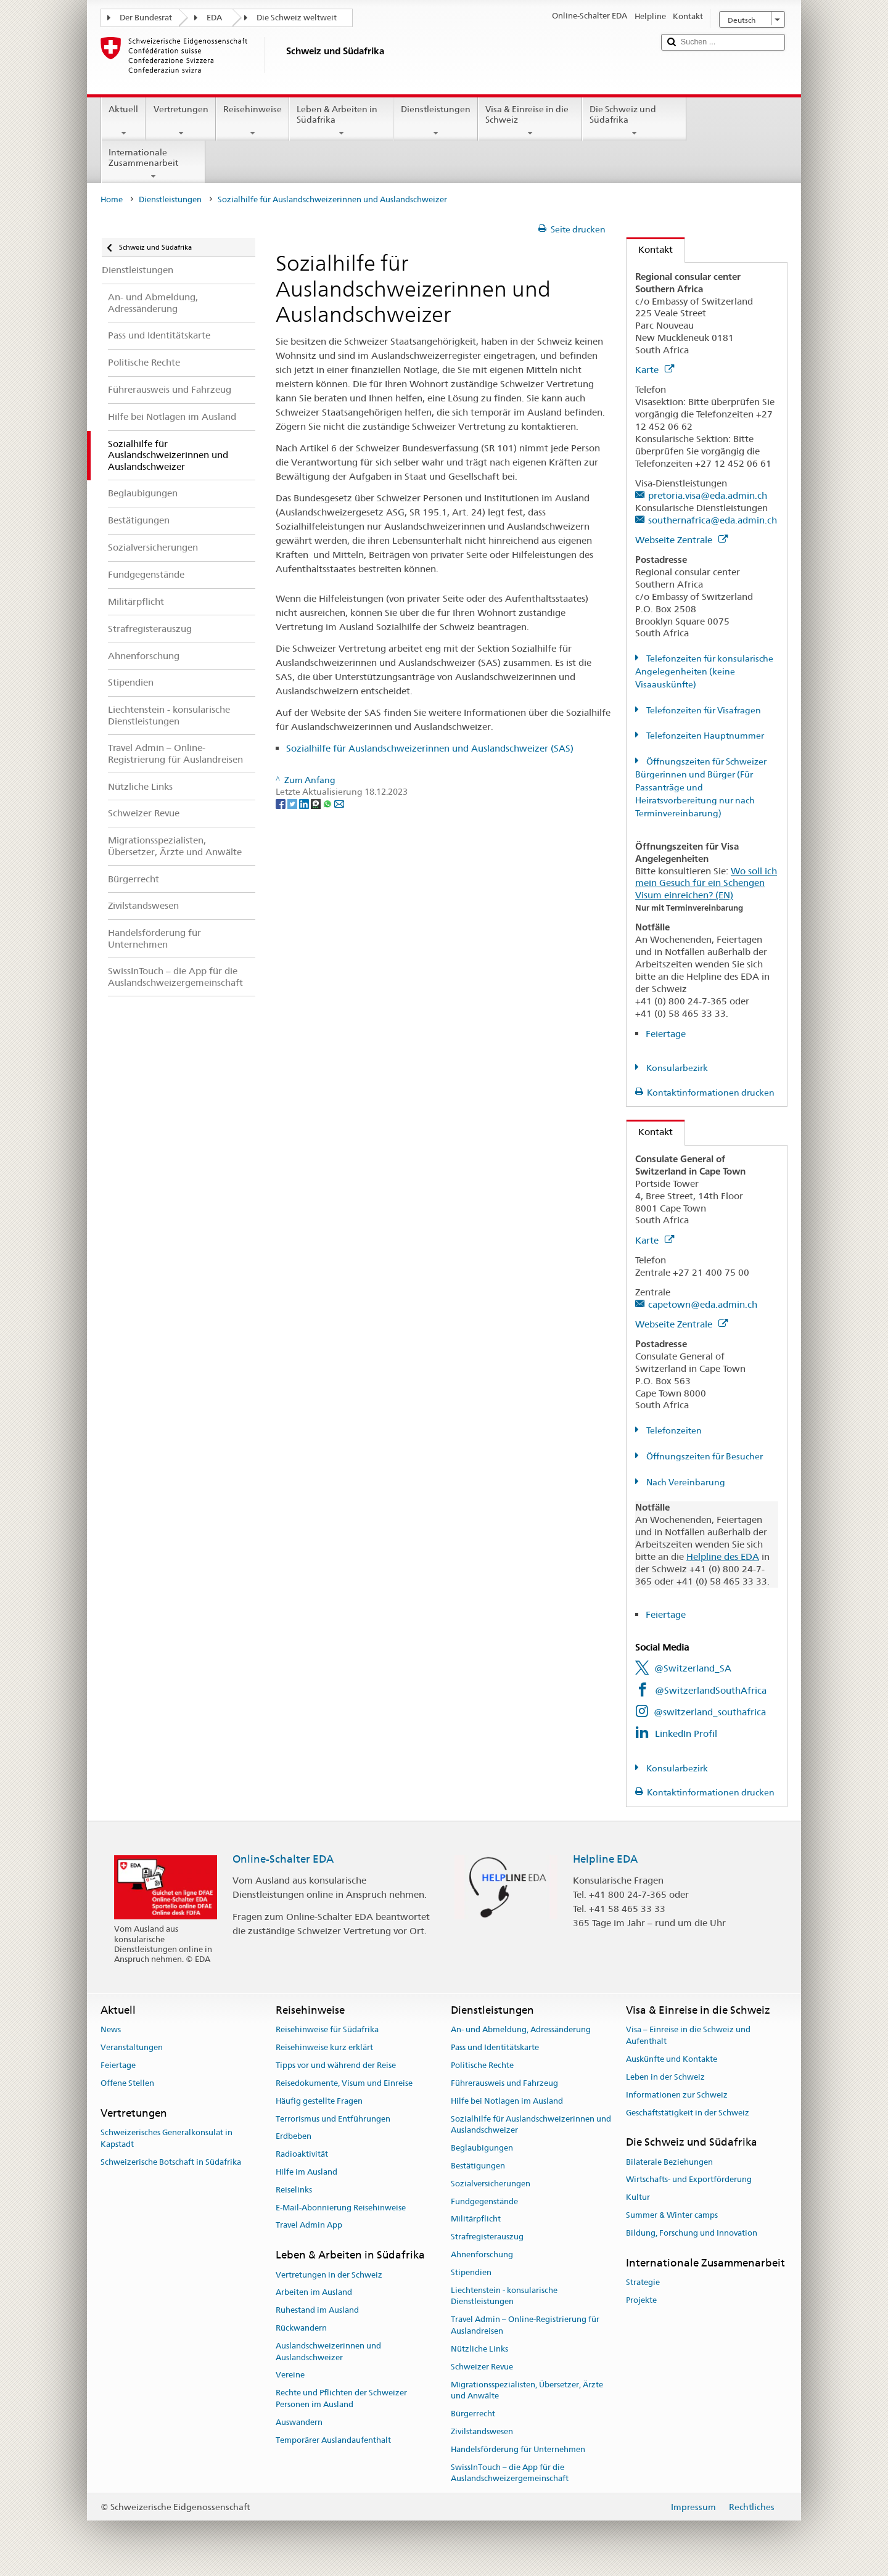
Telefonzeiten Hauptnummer (704, 735)
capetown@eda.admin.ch (702, 1304)
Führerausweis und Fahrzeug (504, 2083)
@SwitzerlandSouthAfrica (711, 1690)
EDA (214, 17)
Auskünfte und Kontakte (671, 2059)
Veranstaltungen (132, 2048)
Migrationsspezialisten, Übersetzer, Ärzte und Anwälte (527, 2390)
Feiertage (666, 1034)
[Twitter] (293, 803)
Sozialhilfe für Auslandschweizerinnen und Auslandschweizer (531, 2124)
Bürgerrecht (473, 2413)
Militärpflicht (476, 2219)
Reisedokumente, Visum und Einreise (344, 2083)
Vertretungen (180, 120)
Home (112, 199)
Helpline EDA (605, 1859)
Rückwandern (301, 2327)
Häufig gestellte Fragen (319, 2101)
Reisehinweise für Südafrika (327, 2030)
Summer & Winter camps (672, 2215)
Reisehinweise (252, 120)
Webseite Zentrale (681, 540)
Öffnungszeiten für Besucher (703, 1456)
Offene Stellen (127, 2083)
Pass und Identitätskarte (495, 2048)
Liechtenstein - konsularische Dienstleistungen (504, 2296)
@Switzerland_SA (692, 1668)
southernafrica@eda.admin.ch (712, 520)
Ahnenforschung (482, 2254)
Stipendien (471, 2272)
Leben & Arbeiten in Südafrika (341, 120)
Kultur (638, 2197)
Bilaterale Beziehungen (669, 2162)
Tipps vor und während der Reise (336, 2065)
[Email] (339, 803)
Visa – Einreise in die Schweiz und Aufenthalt (688, 2035)
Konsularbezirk (676, 1068)
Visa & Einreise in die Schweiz (530, 120)
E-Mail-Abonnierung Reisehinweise (341, 2207)
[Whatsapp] (328, 803)
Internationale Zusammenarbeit (153, 164)
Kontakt (650, 249)
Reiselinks (294, 2189)
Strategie (643, 2282)
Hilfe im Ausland (306, 2171)
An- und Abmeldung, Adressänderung (521, 2030)
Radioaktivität (302, 2154)
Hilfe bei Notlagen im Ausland (507, 2101)
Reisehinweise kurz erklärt (324, 2048)
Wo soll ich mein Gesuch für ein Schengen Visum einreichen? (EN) (706, 883)
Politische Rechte (482, 2065)
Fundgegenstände (484, 2201)
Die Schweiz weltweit (297, 17)
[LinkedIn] (305, 803)
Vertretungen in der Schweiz (329, 2274)
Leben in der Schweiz (665, 2077)
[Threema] (317, 803)
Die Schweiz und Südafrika (634, 120)
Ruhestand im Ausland (317, 2310)
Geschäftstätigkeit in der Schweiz (687, 2112)
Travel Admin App (309, 2225)
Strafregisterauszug (487, 2236)
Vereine (290, 2375)
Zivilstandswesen (482, 2431)
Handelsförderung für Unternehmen (518, 2449)
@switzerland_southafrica (710, 1712)
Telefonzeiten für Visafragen (702, 710)
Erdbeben (293, 2136)
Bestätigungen (478, 2165)
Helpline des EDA (722, 1556)
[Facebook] (281, 803)
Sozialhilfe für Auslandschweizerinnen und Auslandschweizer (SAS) (430, 748)
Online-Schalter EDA (283, 1859)
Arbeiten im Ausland (314, 2292)
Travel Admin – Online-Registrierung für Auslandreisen (525, 2325)
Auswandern (299, 2422)
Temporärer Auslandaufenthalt (333, 2440)
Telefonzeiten (673, 1430)
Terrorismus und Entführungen (333, 2118)
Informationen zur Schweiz (677, 2094)
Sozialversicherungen (490, 2183)
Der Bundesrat (146, 17)
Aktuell (123, 120)
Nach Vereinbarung (684, 1482)
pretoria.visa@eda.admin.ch (707, 495)
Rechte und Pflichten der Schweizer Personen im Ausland (341, 2398)
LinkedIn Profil (686, 1733)
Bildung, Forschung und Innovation (691, 2233)
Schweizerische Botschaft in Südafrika (171, 2162)
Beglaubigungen (482, 2147)
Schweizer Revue (482, 2366)
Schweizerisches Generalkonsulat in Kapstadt (166, 2138)
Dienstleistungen (435, 120)
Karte (654, 369)
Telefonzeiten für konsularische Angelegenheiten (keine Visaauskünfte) (704, 671)
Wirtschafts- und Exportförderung (689, 2179)
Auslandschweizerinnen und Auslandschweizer (328, 2351)
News (111, 2030)
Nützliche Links (479, 2348)
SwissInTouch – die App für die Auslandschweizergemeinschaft (510, 2473)
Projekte (641, 2300)
